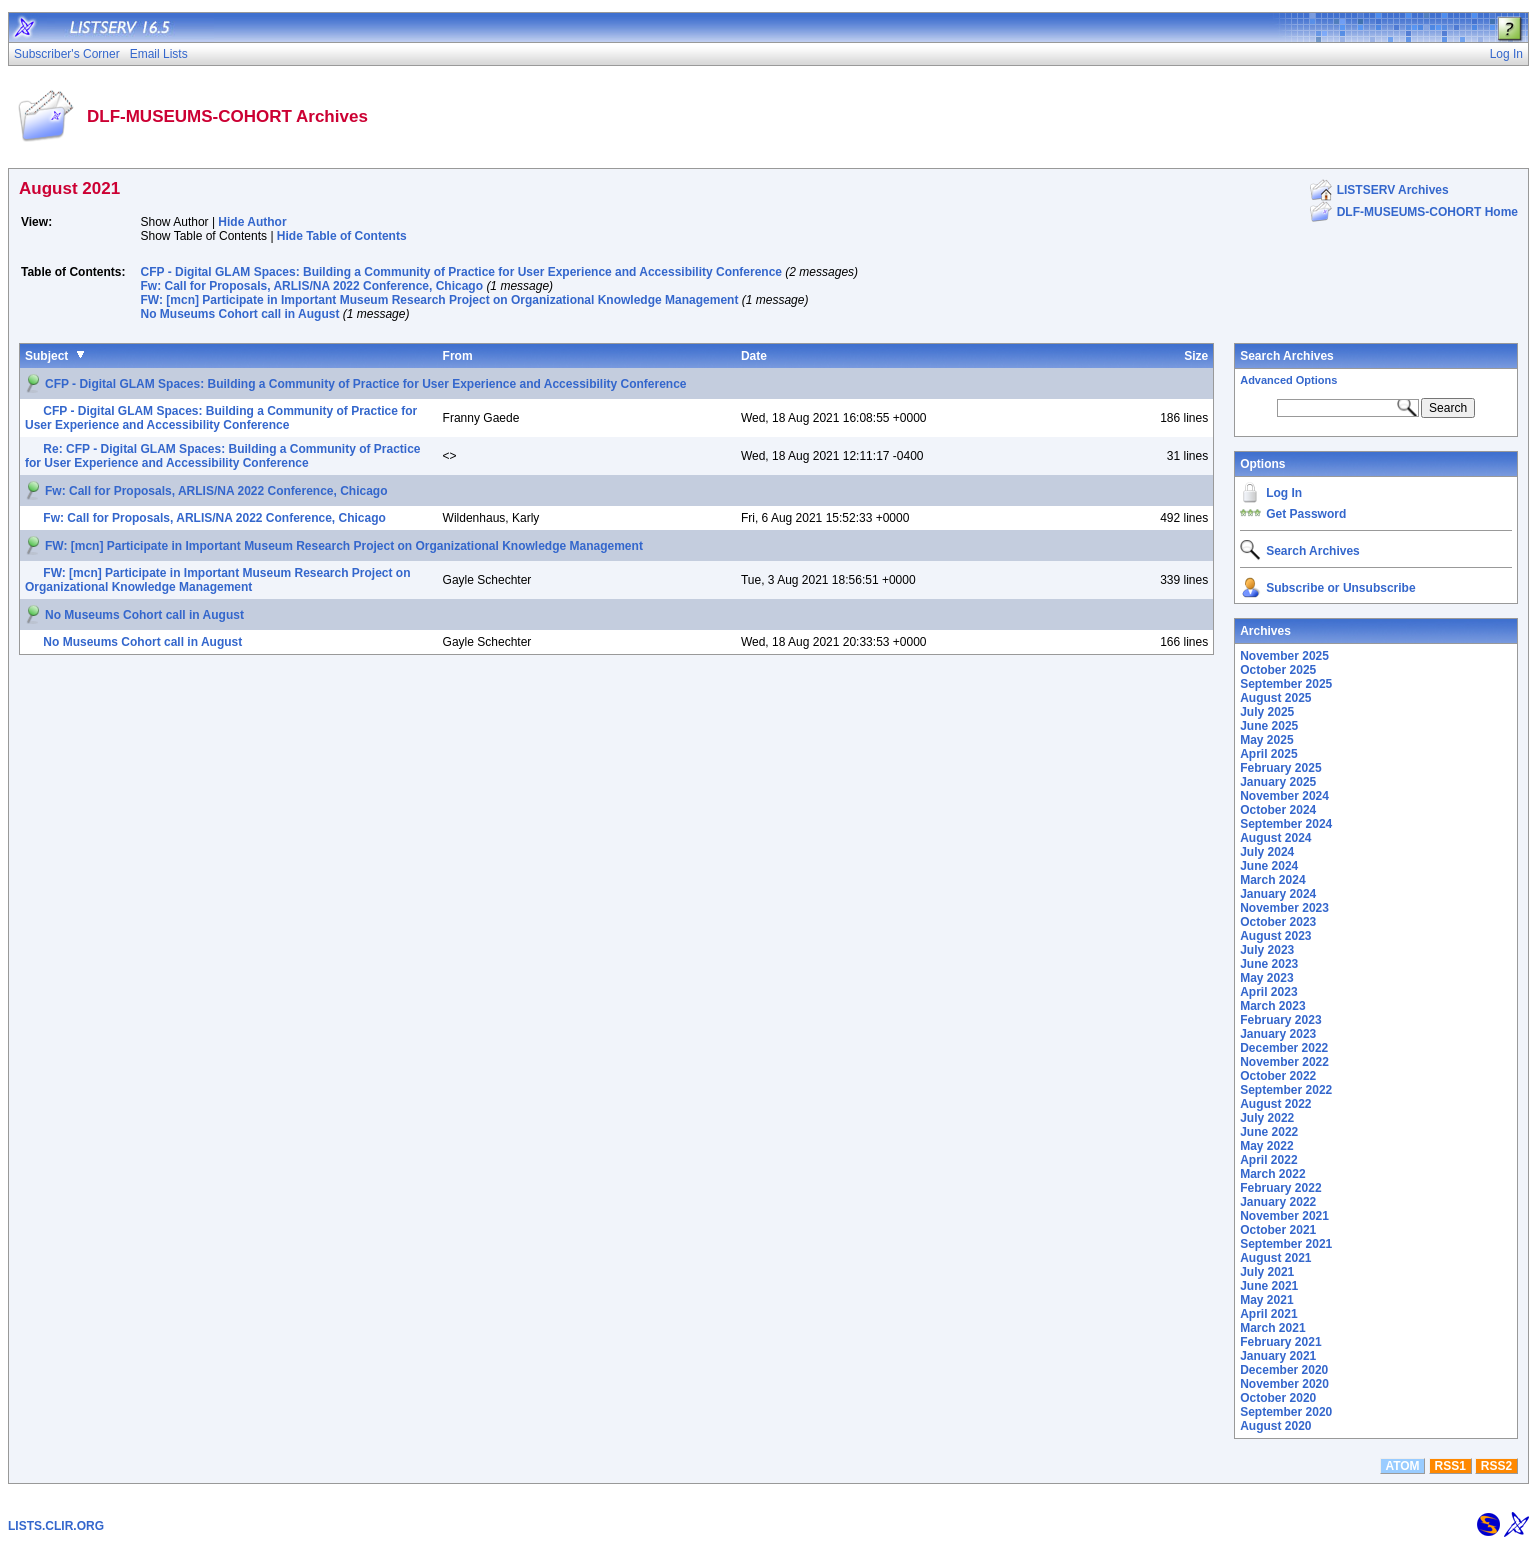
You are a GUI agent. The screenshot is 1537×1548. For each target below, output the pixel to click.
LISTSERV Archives (1393, 190)
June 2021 (1269, 1286)
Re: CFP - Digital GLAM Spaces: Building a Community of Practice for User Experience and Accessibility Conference (223, 456)
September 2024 (1286, 824)
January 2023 (1278, 1034)
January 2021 (1278, 1356)
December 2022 (1284, 1048)
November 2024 (1284, 796)
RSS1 (1450, 1466)
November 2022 (1284, 1062)
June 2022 (1269, 1132)
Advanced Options (1288, 380)
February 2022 (1280, 1188)
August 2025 (1275, 698)
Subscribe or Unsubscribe (1340, 588)
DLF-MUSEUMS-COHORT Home (1427, 212)
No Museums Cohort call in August (240, 314)
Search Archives (1287, 356)
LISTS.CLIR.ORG (56, 1526)
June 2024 (1269, 866)
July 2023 (1267, 950)
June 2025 (1269, 726)
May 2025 (1266, 740)
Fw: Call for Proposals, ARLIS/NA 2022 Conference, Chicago (312, 286)
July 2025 (1267, 712)
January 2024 (1278, 894)
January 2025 (1278, 782)
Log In (1284, 493)
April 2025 (1268, 754)
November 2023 (1284, 908)
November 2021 (1284, 1216)
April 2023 (1268, 992)
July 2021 (1267, 1272)
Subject (46, 356)
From (458, 356)
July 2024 (1267, 852)
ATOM (1402, 1466)
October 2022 (1278, 1076)
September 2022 (1286, 1090)
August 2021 (1275, 1258)
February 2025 (1280, 768)
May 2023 (1266, 978)
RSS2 (1496, 1466)
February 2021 (1280, 1342)
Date (754, 356)
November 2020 (1284, 1384)
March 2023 (1272, 1006)
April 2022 (1268, 1160)
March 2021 (1272, 1328)
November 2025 (1284, 656)
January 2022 (1278, 1202)
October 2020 (1278, 1398)
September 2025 (1286, 684)
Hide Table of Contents (342, 236)
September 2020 (1286, 1412)
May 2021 (1266, 1300)
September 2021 (1286, 1244)
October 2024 (1278, 810)
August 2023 (1275, 936)
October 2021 (1278, 1230)
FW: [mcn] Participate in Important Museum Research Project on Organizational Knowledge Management (440, 300)
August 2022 (1275, 1104)
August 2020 (1275, 1426)
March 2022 (1272, 1174)
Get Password (1306, 514)
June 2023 (1269, 964)
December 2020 (1284, 1370)
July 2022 (1267, 1118)
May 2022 (1266, 1146)
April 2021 (1268, 1314)
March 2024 (1272, 880)
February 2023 (1280, 1020)
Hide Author (252, 222)
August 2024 (1275, 838)
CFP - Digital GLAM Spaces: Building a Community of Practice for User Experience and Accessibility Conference (462, 272)
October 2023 (1278, 922)
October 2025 (1278, 670)
